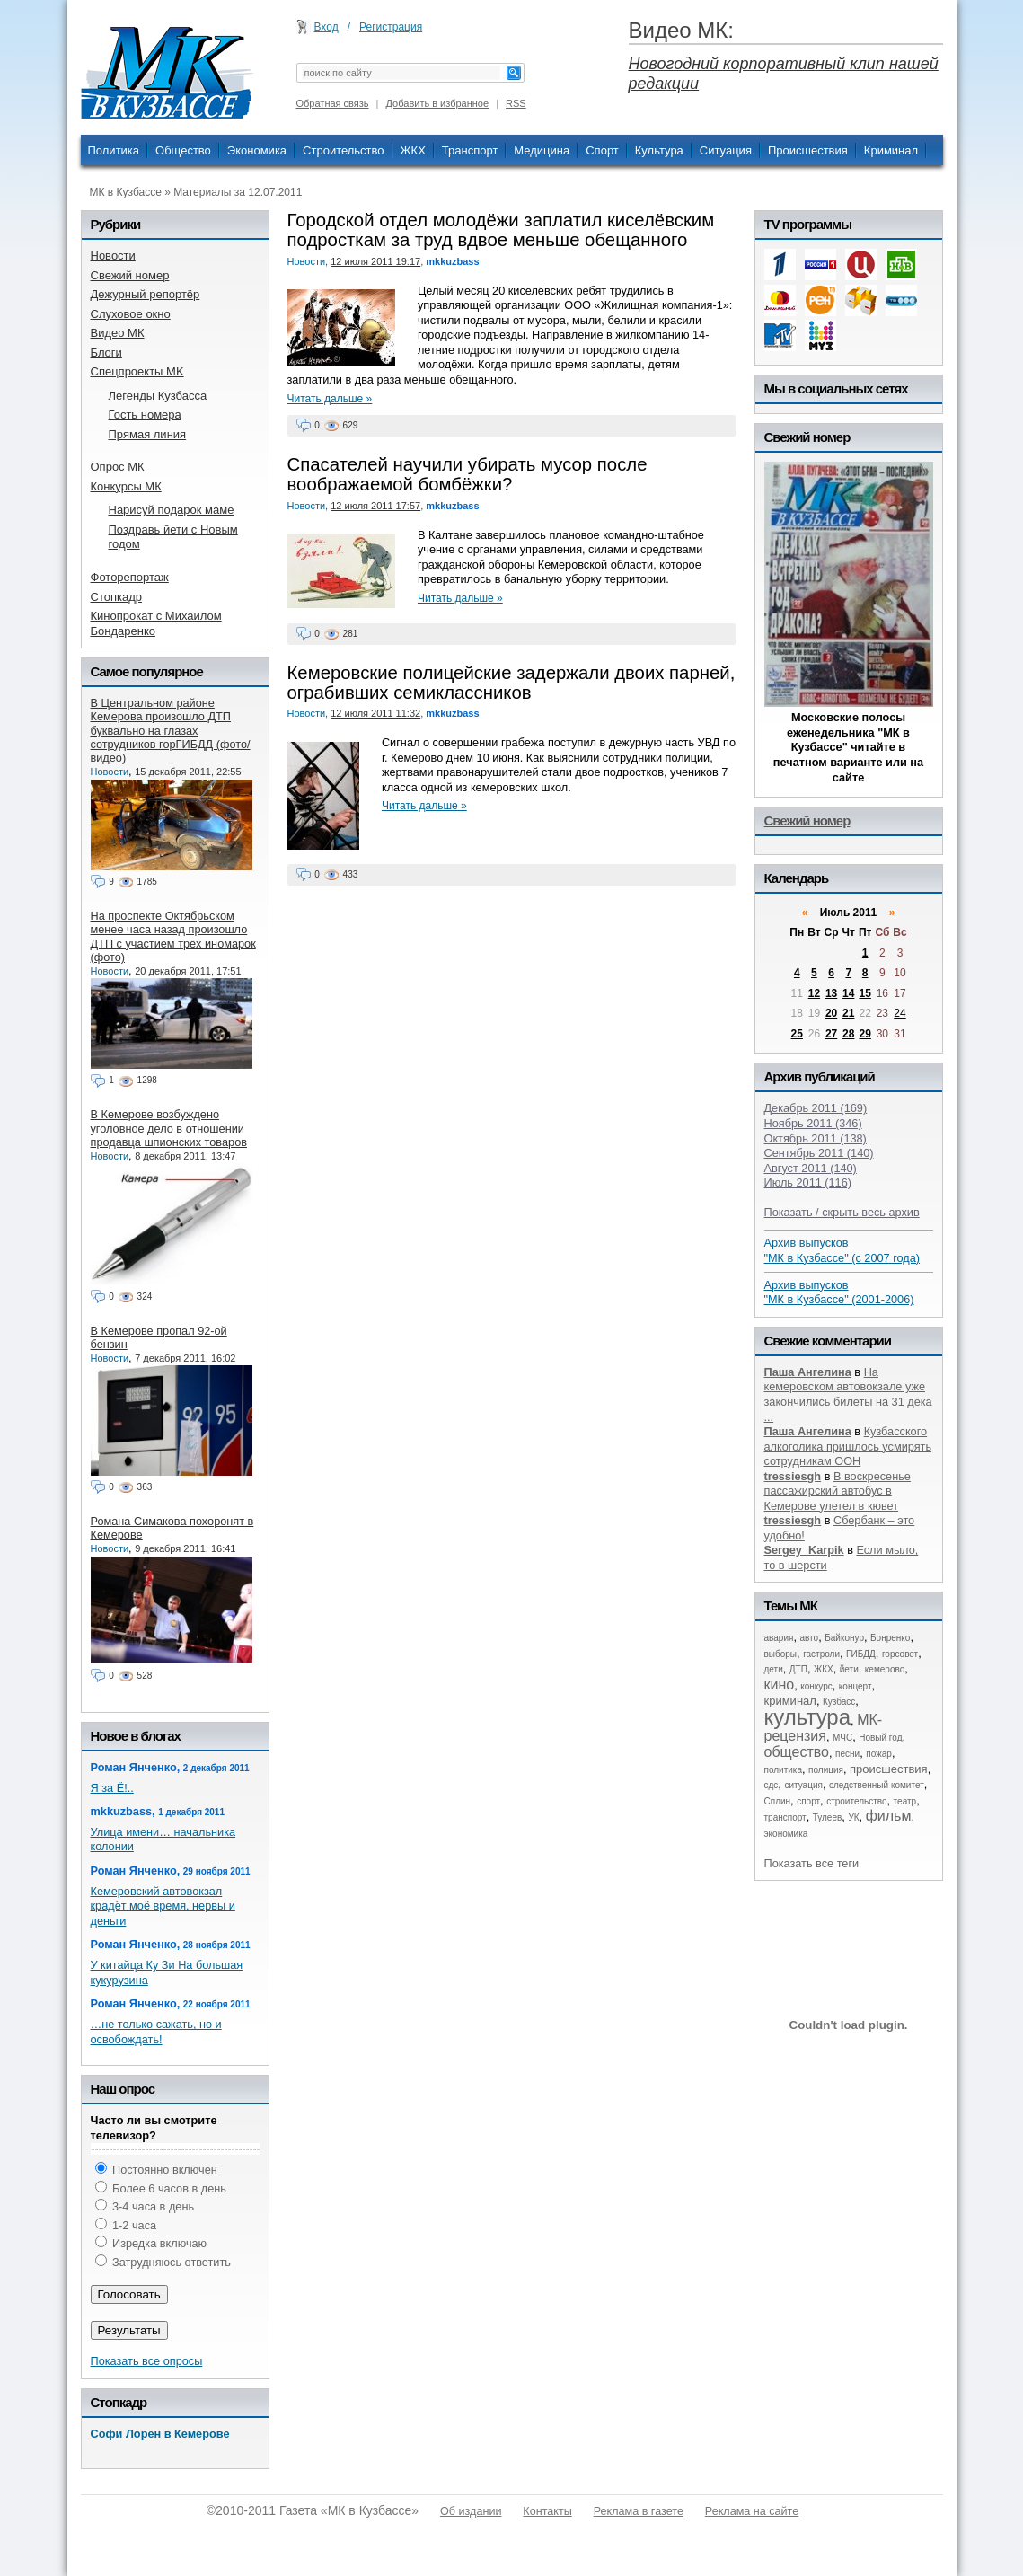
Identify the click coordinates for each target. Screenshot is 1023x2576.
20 (831, 1013)
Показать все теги (812, 1863)
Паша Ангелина (807, 1372)
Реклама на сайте (751, 2511)
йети (849, 1669)
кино (779, 1684)
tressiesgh (793, 1476)
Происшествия (808, 150)
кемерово (884, 1669)
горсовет (900, 1654)
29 (864, 1034)
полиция (825, 1770)
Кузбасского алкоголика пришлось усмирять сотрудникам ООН (848, 1446)
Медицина (541, 150)
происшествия (889, 1769)
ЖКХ (413, 150)
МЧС (842, 1737)
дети (773, 1669)
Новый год (880, 1737)
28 (848, 1034)
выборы (781, 1654)
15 (864, 993)
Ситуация (726, 150)
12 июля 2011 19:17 (375, 261)
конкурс (816, 1686)
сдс (771, 1785)
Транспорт (470, 150)
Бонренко (890, 1638)
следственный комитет (876, 1785)
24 (899, 1013)
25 (797, 1034)
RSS (516, 103)
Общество (183, 150)
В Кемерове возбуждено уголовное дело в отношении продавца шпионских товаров (169, 1128)
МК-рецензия (823, 1727)
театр (905, 1801)
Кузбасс (839, 1702)
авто (808, 1638)
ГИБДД (861, 1654)
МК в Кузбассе (126, 192)
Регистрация (390, 27)
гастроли (821, 1654)
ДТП (798, 1669)
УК (853, 1817)
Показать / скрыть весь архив (842, 1212)
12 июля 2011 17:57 (375, 505)
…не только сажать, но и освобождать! (156, 2031)
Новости (306, 261)
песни (847, 1754)
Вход (326, 27)
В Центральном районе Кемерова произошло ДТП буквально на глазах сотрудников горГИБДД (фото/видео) (171, 730)
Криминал (891, 150)
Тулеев (827, 1817)
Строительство (343, 150)
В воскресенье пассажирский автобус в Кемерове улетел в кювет (837, 1491)
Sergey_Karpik (804, 1550)
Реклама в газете (638, 2511)
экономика (786, 1834)
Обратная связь (332, 103)
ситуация (803, 1785)
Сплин (777, 1801)
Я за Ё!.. (112, 1788)
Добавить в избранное (437, 103)
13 (831, 993)
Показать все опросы (147, 2361)
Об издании (470, 2511)
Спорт (602, 150)
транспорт (785, 1817)
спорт (808, 1801)
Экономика (257, 150)
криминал (790, 1700)
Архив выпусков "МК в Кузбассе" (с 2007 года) (842, 1250)
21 (848, 1013)
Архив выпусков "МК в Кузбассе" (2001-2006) (839, 1292)
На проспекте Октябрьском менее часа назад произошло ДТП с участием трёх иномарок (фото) (173, 936)
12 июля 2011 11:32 (375, 713)
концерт (855, 1686)
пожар (879, 1754)
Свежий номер (807, 820)
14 (848, 993)
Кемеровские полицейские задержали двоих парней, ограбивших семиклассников (511, 682)
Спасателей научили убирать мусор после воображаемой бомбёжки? (467, 474)
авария (779, 1638)
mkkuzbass (452, 261)
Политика (114, 150)
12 (814, 993)
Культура (659, 150)
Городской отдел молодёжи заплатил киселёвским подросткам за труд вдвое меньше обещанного (501, 230)
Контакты (547, 2511)
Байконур (844, 1638)
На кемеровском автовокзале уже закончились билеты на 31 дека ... (848, 1394)
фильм (889, 1815)
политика (783, 1770)
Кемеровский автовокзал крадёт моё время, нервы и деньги (163, 1906)
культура (807, 1717)
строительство (856, 1801)
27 (831, 1034)
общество (797, 1752)
